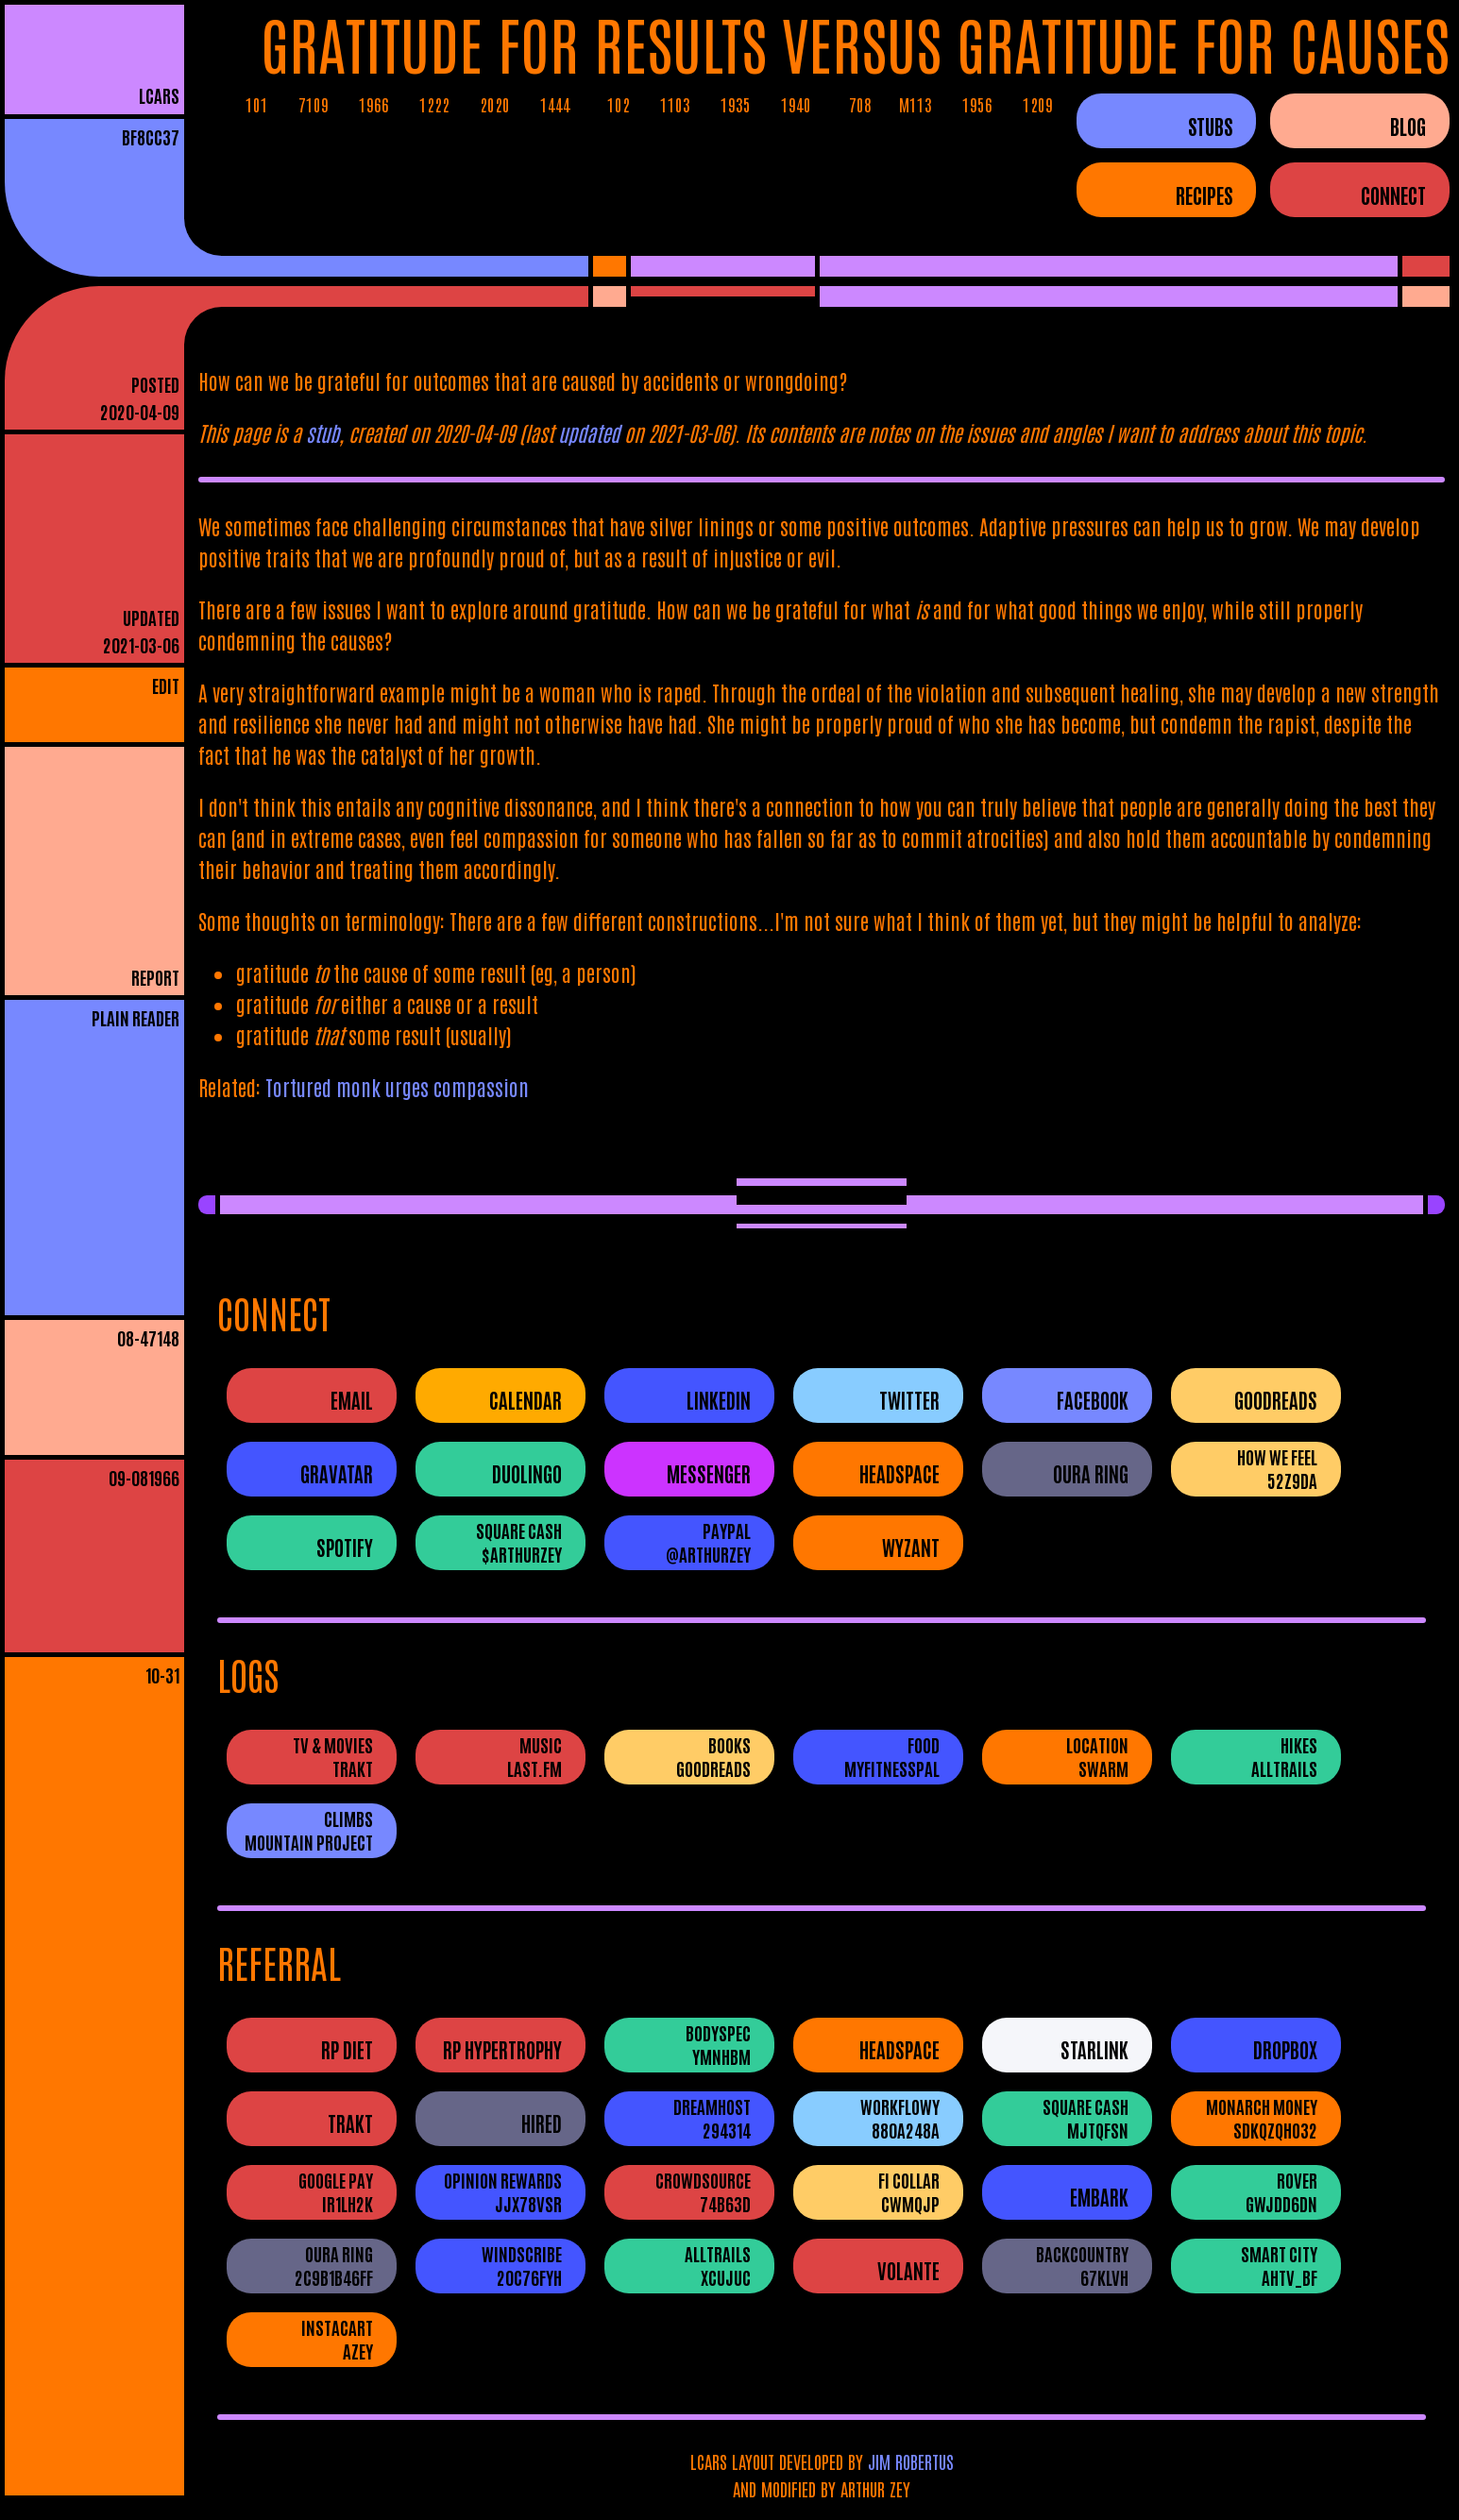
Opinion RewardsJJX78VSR (503, 2191)
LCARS (159, 95)
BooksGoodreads (713, 1756)
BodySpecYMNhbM (718, 2044)
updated (588, 432)
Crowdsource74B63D (703, 2191)
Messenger (709, 1473)
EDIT (165, 685)
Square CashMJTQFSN (1085, 2117)
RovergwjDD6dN (1281, 2191)
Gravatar (336, 1473)
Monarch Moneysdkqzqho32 (1261, 2117)
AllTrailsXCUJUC (718, 2265)
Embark (1099, 2196)
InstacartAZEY (337, 2338)
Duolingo (527, 1473)
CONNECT (1393, 194)
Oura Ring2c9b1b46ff (334, 2265)
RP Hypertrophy (502, 2049)
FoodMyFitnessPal (892, 1756)
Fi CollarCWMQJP (909, 2191)
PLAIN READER (135, 1017)
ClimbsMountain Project (309, 1829)
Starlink (1094, 2049)
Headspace (899, 1473)
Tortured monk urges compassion (397, 1087)
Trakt (350, 2123)
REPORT (155, 977)
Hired (541, 2123)
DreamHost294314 (712, 2117)
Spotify (344, 1547)
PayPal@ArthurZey (708, 1541)
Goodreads (1275, 1399)
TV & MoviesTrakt (333, 1756)
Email (352, 1399)
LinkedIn (719, 1399)
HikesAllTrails (1284, 1756)
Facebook (1092, 1399)
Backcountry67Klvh (1082, 2265)
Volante (908, 2270)
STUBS (1210, 125)
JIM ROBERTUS (911, 2461)
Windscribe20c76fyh (522, 2265)
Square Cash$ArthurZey (519, 1541)
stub (322, 432)
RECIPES (1204, 194)
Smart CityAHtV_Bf (1279, 2265)
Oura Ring (1090, 1473)
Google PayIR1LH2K (335, 2191)
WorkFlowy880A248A (900, 2117)
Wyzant (911, 1547)
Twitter (909, 1399)
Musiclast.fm (534, 1756)
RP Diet (347, 2049)
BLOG (1408, 125)
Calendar (525, 1399)
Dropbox (1285, 2049)
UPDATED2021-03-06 (141, 630)
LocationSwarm (1097, 1756)
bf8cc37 (150, 136)
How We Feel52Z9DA (1277, 1468)
